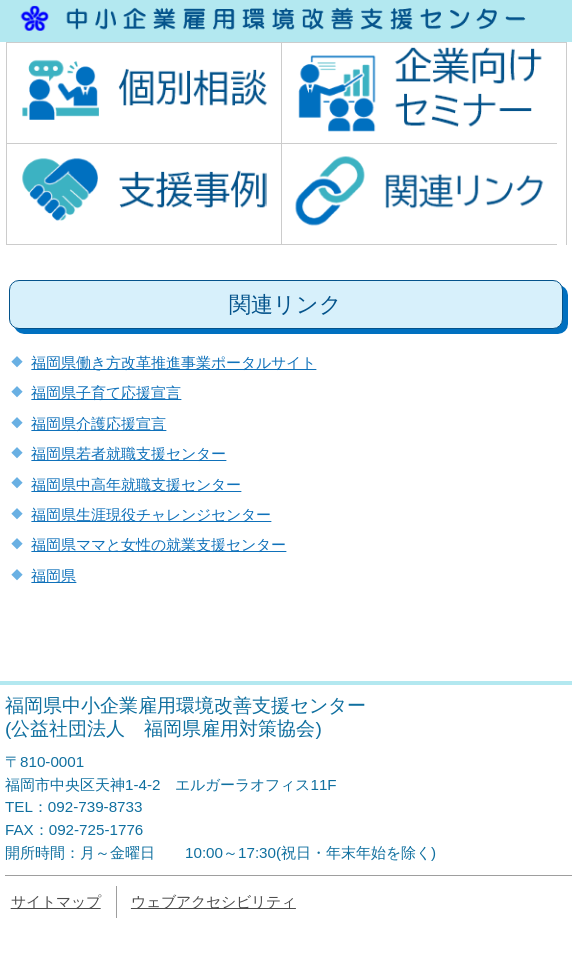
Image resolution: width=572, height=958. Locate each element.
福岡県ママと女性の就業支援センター (158, 544)
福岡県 (53, 575)
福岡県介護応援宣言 (98, 423)
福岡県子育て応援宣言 (106, 392)
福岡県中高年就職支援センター (136, 484)
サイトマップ (56, 901)
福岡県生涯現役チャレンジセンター (151, 514)
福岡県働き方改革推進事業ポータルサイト (173, 362)
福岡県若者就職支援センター (128, 453)
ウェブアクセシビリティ (213, 901)
